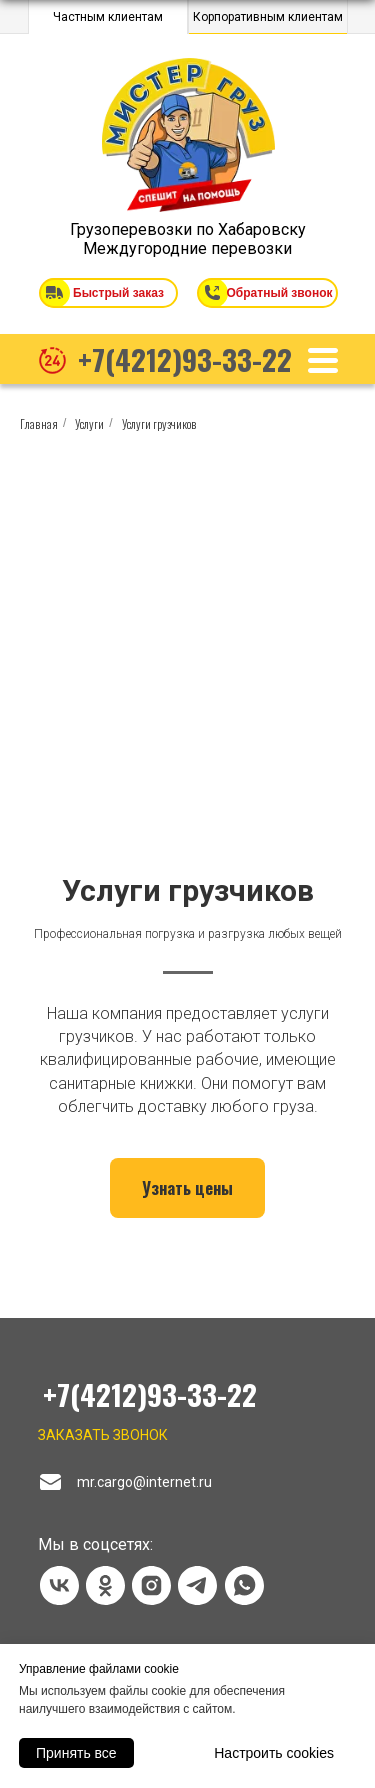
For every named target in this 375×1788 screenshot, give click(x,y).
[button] (54, 292)
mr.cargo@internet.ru (144, 1482)
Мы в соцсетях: (95, 1544)
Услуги (89, 423)
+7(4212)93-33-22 (185, 358)
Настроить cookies (274, 1753)
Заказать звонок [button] (103, 1435)
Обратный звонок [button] (280, 293)
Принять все (76, 1753)
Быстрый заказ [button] (118, 293)
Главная (39, 423)
